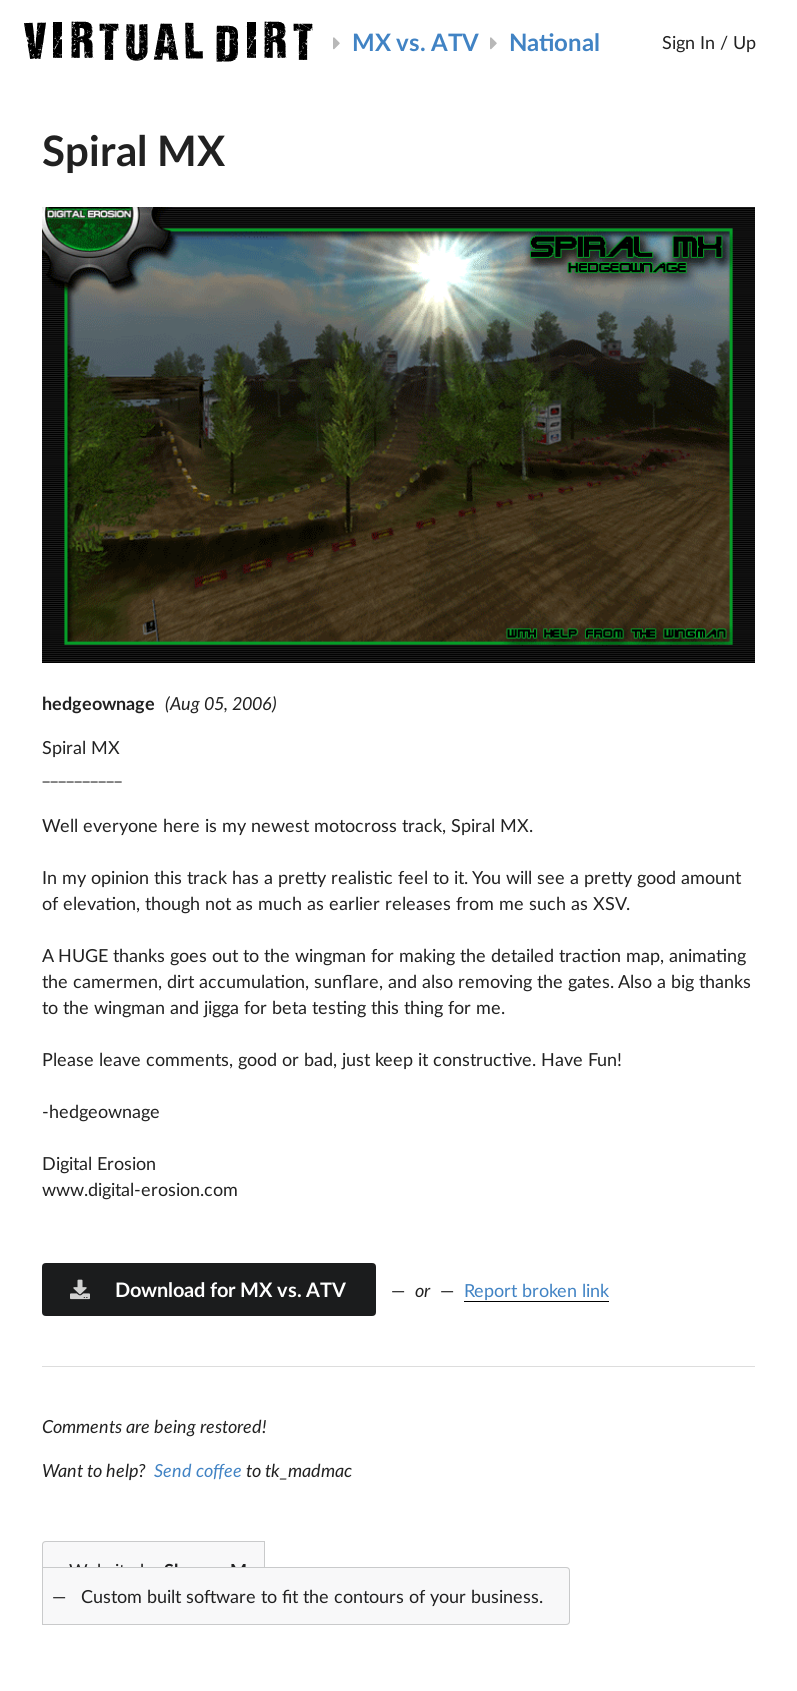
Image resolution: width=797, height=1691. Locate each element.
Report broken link (536, 1290)
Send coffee (198, 1470)
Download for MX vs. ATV (207, 1289)
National (554, 41)
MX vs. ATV (415, 41)
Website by (292, 1584)
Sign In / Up (709, 42)
